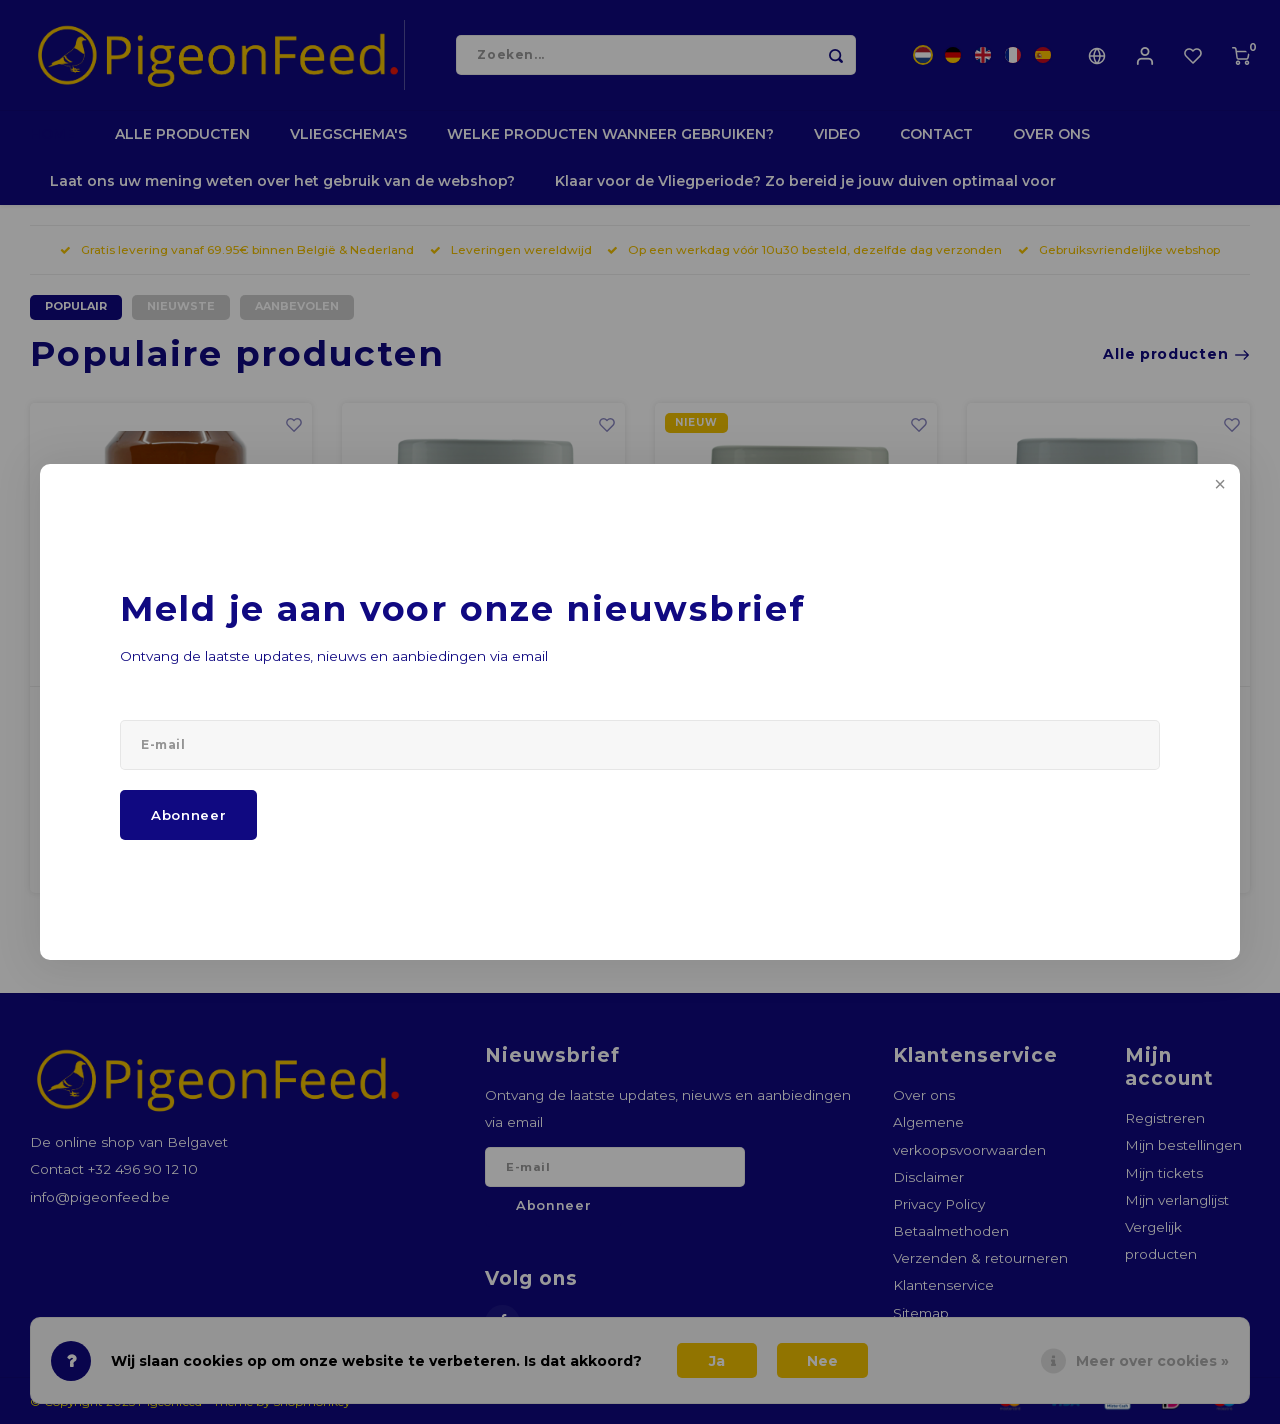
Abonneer (188, 815)
